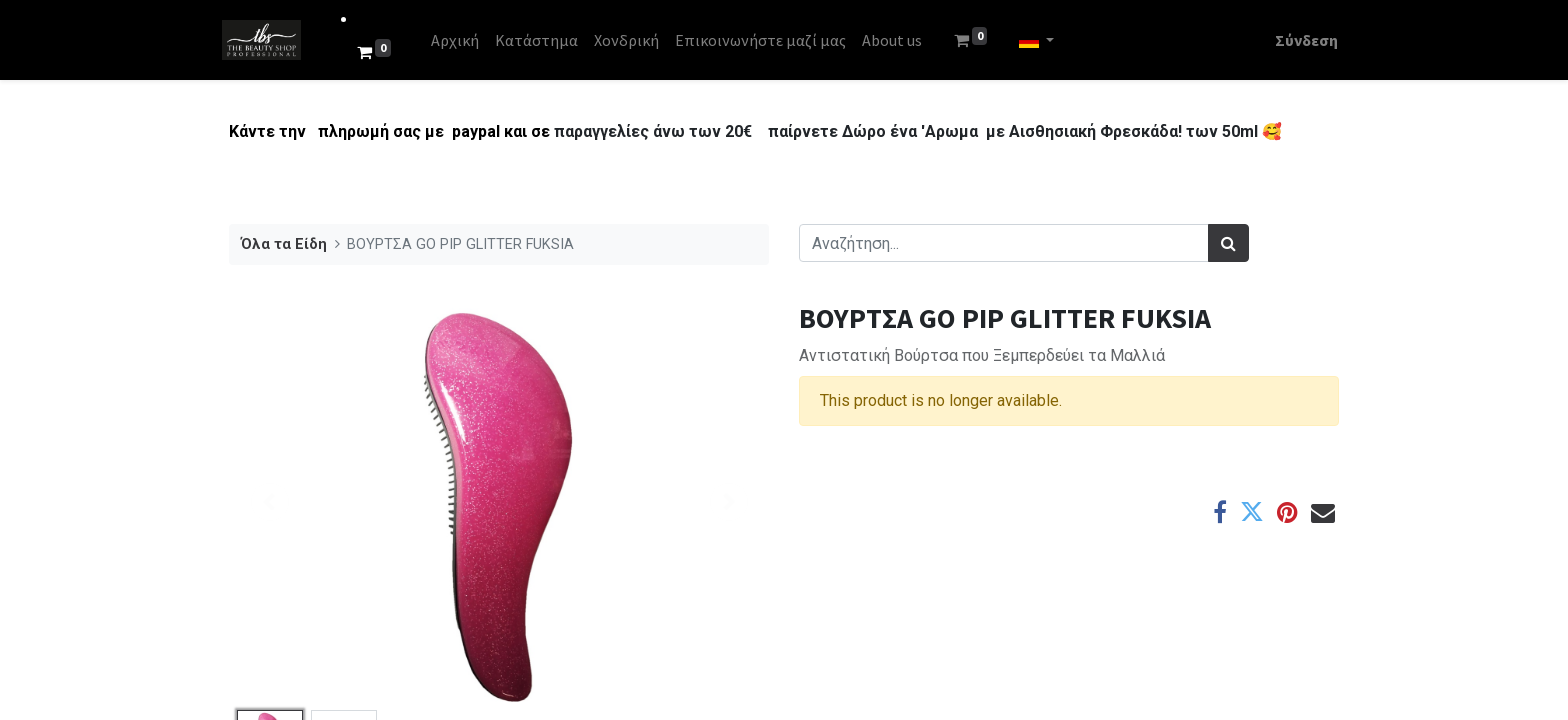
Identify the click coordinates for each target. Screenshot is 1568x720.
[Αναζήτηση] (1228, 243)
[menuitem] (462, 40)
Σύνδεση (1299, 40)
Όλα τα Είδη (284, 244)
